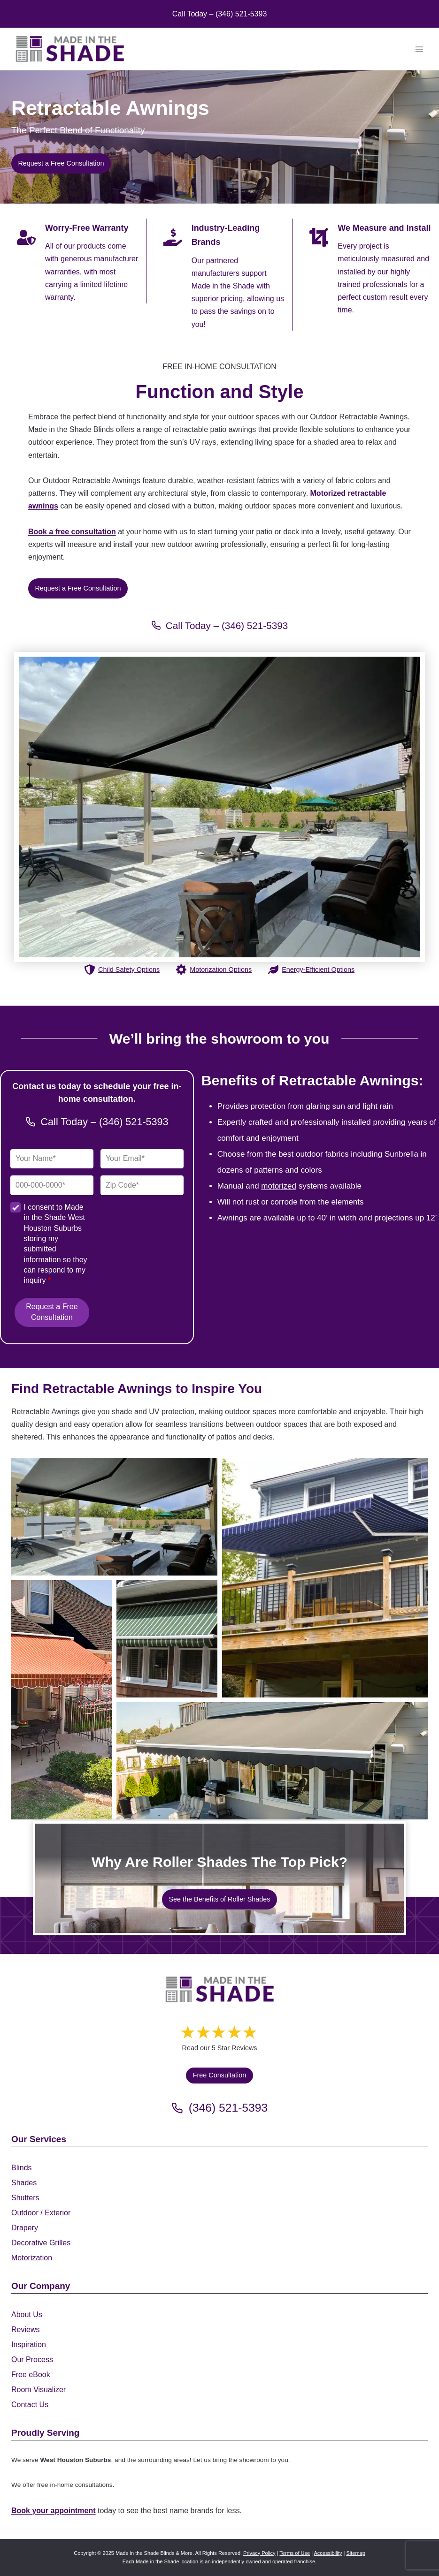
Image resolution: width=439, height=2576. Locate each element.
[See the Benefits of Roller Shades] (219, 1902)
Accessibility (328, 2553)
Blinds (21, 2168)
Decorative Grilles (40, 2243)
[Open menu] (419, 49)
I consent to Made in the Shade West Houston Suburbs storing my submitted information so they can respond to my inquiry (55, 1246)
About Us (26, 2314)
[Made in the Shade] (219, 1992)
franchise (305, 2561)
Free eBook (30, 2375)
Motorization (31, 2258)
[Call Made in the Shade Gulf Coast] (219, 627)
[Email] (142, 1161)
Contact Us (29, 2405)
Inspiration (28, 2345)
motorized (278, 1188)
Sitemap (355, 2553)
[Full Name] (51, 1161)
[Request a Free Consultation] (78, 590)
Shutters (25, 2198)
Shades (24, 2183)
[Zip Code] (142, 1187)
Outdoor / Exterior (40, 2213)
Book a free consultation (72, 533)
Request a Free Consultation (51, 1314)
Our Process (32, 2360)
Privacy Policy (259, 2553)
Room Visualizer (38, 2390)
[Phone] (51, 1187)
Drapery (24, 2228)
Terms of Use (294, 2553)
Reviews (25, 2330)
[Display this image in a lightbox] (114, 1519)
